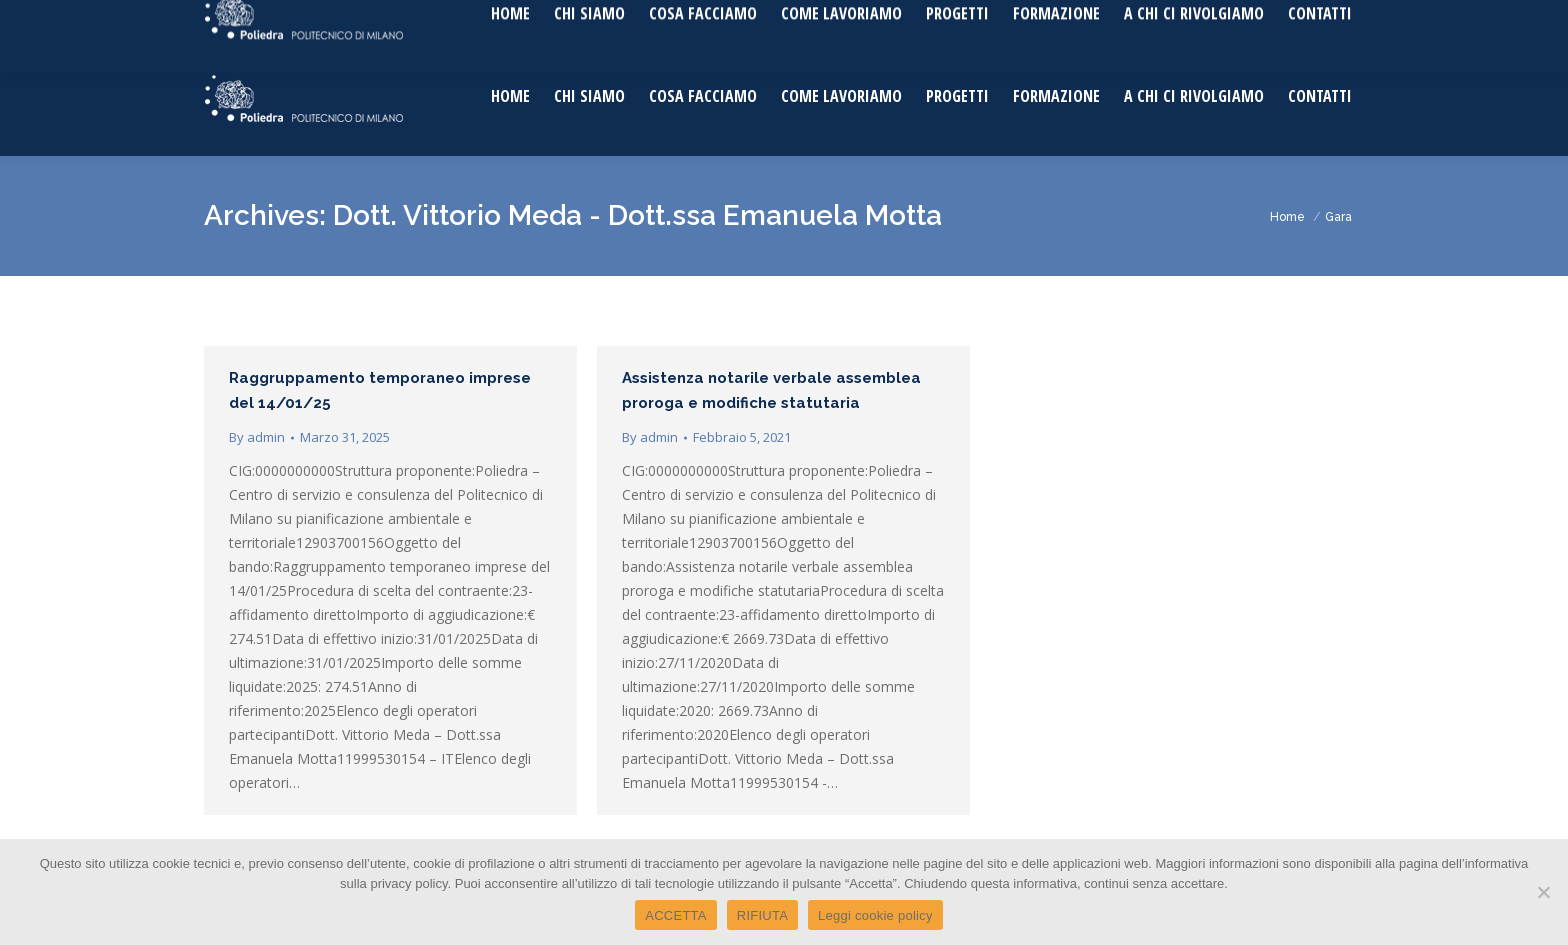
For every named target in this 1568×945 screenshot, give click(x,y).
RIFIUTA (762, 915)
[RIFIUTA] (1543, 892)
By (257, 437)
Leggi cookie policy (875, 915)
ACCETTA (675, 915)
